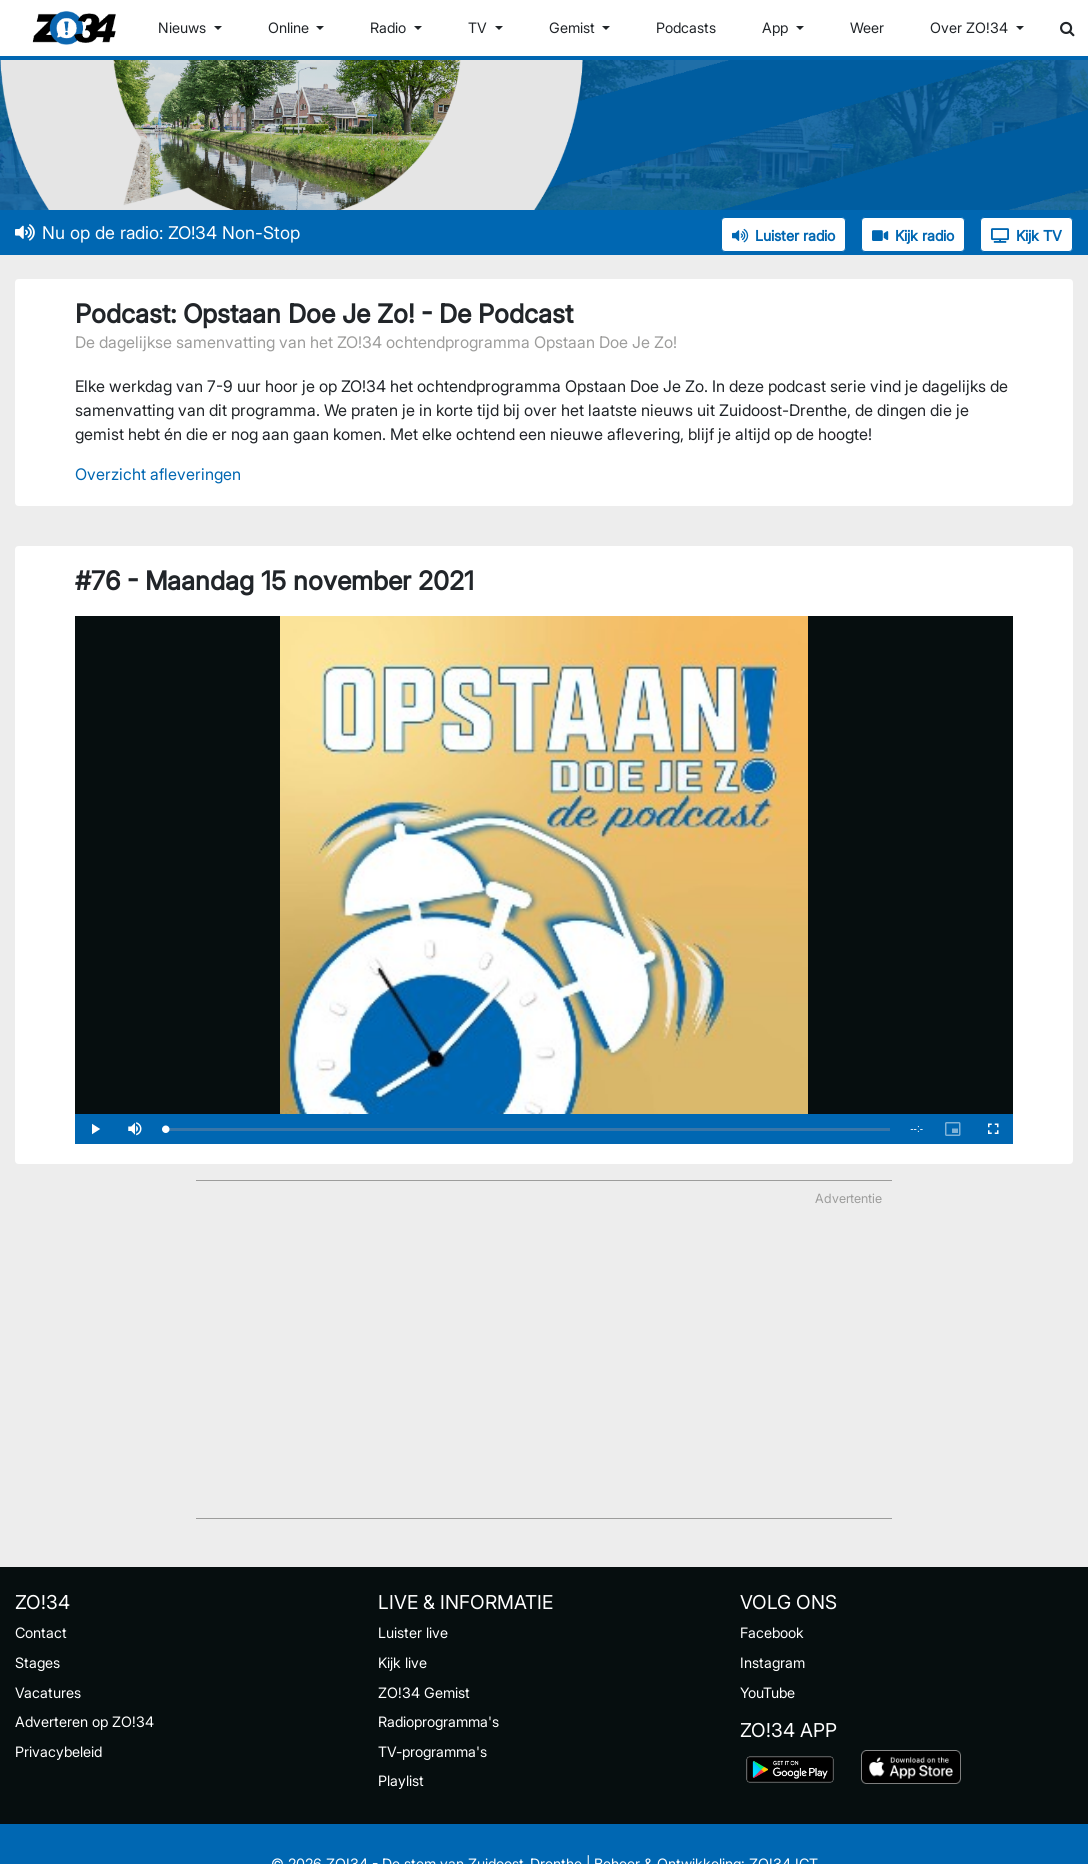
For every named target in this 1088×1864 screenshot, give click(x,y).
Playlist (401, 1780)
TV (479, 27)
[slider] (527, 1129)
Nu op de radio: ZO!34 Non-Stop (157, 232)
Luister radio (783, 235)
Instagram (772, 1662)
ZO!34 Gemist (424, 1692)
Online (290, 27)
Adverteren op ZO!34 (84, 1721)
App (777, 27)
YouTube (767, 1692)
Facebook (772, 1632)
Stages (37, 1662)
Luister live (413, 1632)
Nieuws (184, 27)
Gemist (574, 27)
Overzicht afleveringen (158, 474)
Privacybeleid (58, 1751)
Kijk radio (913, 235)
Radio (390, 27)
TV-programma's (432, 1751)
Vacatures (48, 1692)
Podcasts (686, 27)
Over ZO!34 (971, 27)
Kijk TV (1026, 235)
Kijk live (402, 1662)
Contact (41, 1632)
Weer (867, 27)
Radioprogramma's (438, 1721)
